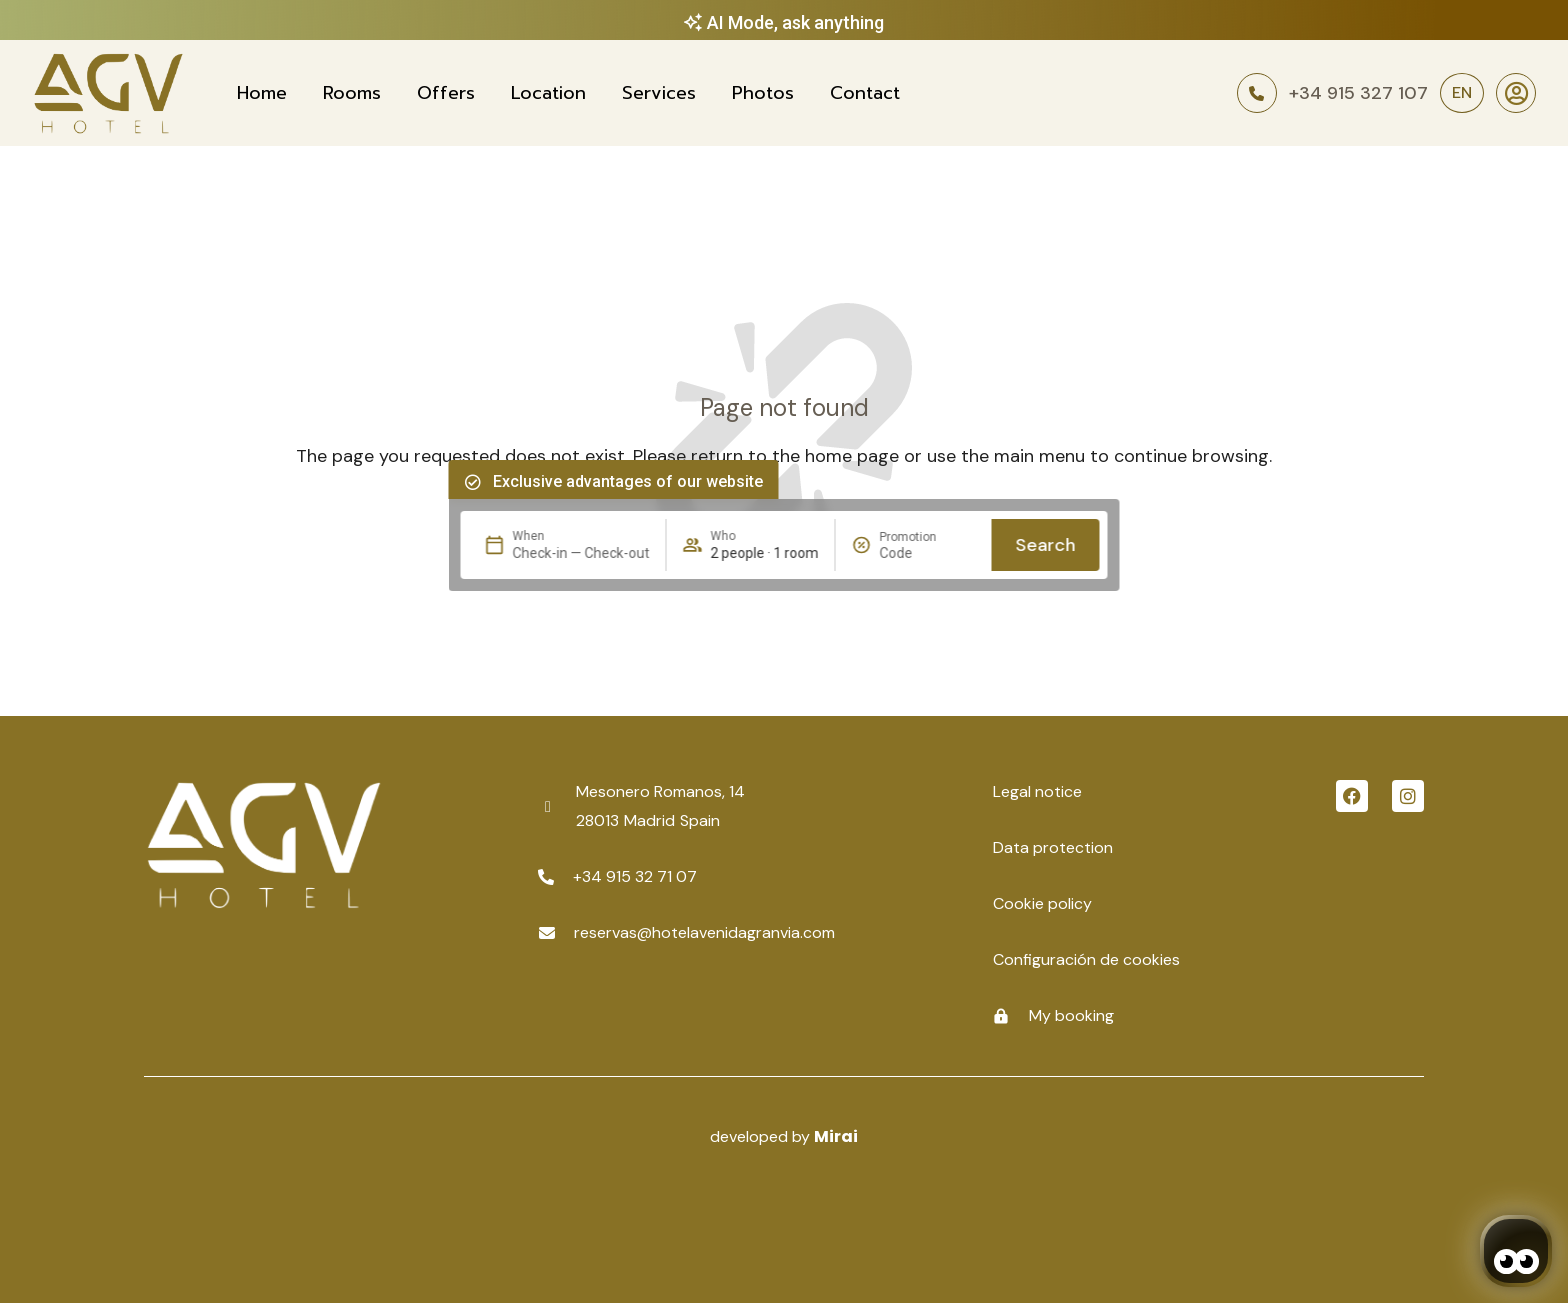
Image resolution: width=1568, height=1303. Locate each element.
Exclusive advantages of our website (628, 481)
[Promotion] (928, 553)
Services (659, 93)
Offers (446, 93)
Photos (763, 93)
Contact (865, 93)
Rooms (352, 93)
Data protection (1053, 847)
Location (548, 93)
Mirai (836, 1136)
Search (1046, 545)
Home (262, 93)
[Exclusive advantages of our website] (473, 482)
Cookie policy (1042, 903)
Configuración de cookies (1086, 959)
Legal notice (1037, 791)
